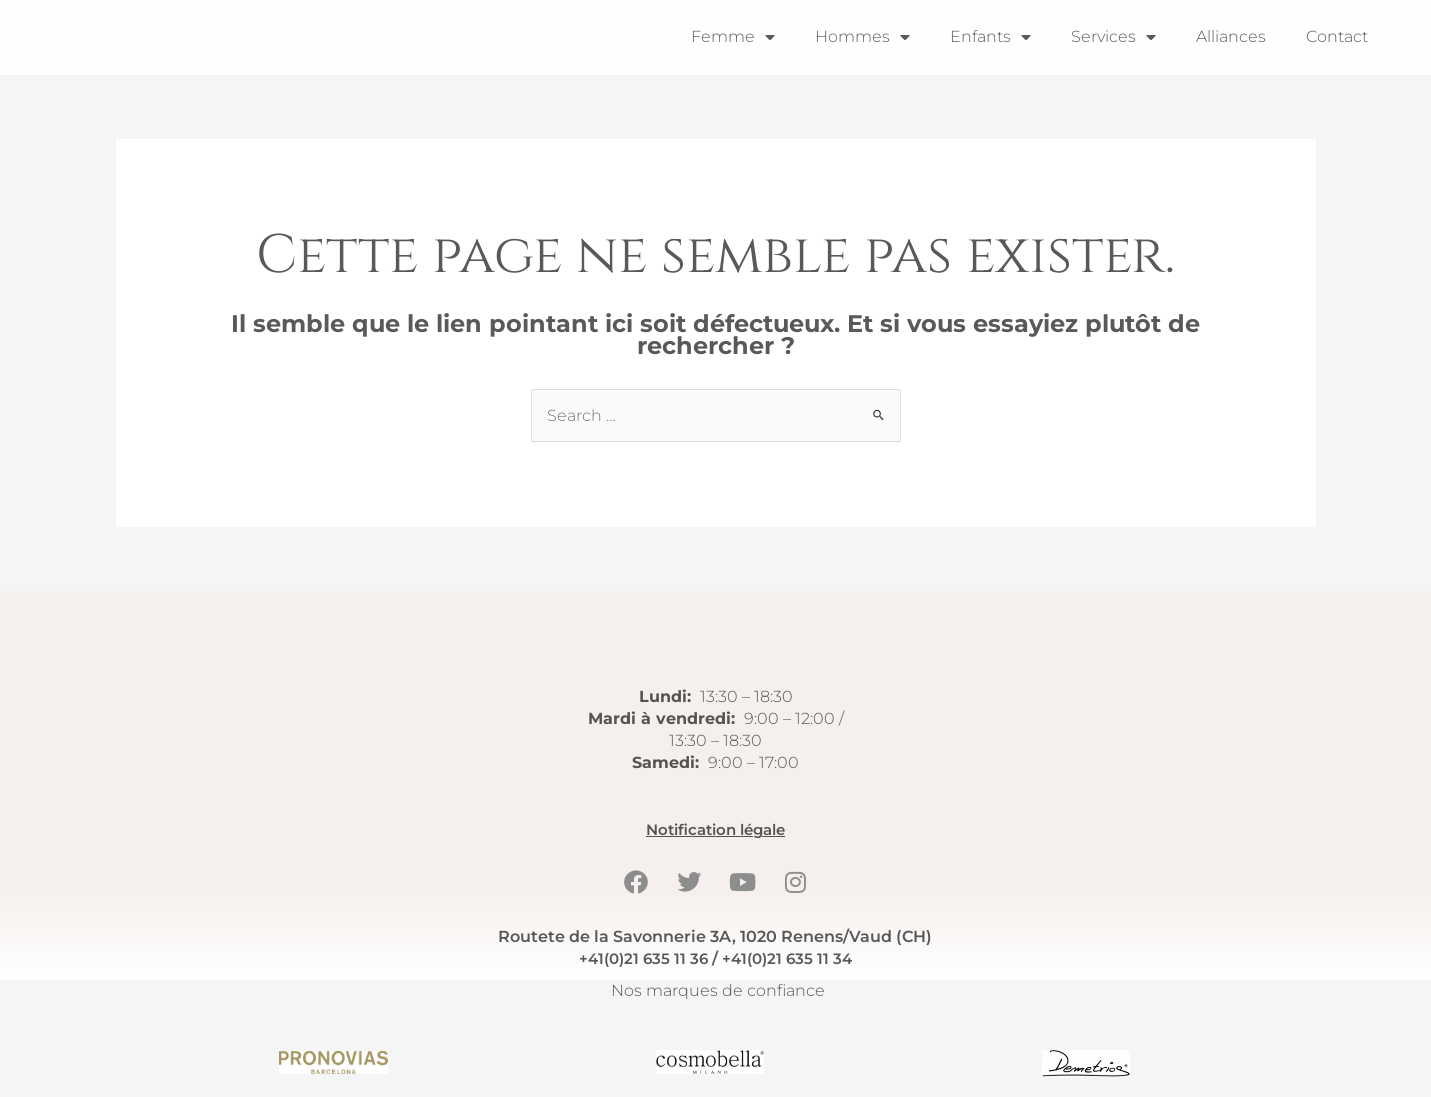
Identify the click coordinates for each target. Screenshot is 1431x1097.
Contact (1337, 36)
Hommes (862, 37)
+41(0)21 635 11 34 (790, 958)
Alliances (1231, 36)
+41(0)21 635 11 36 (640, 958)
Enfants (990, 37)
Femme (733, 37)
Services (1113, 37)
